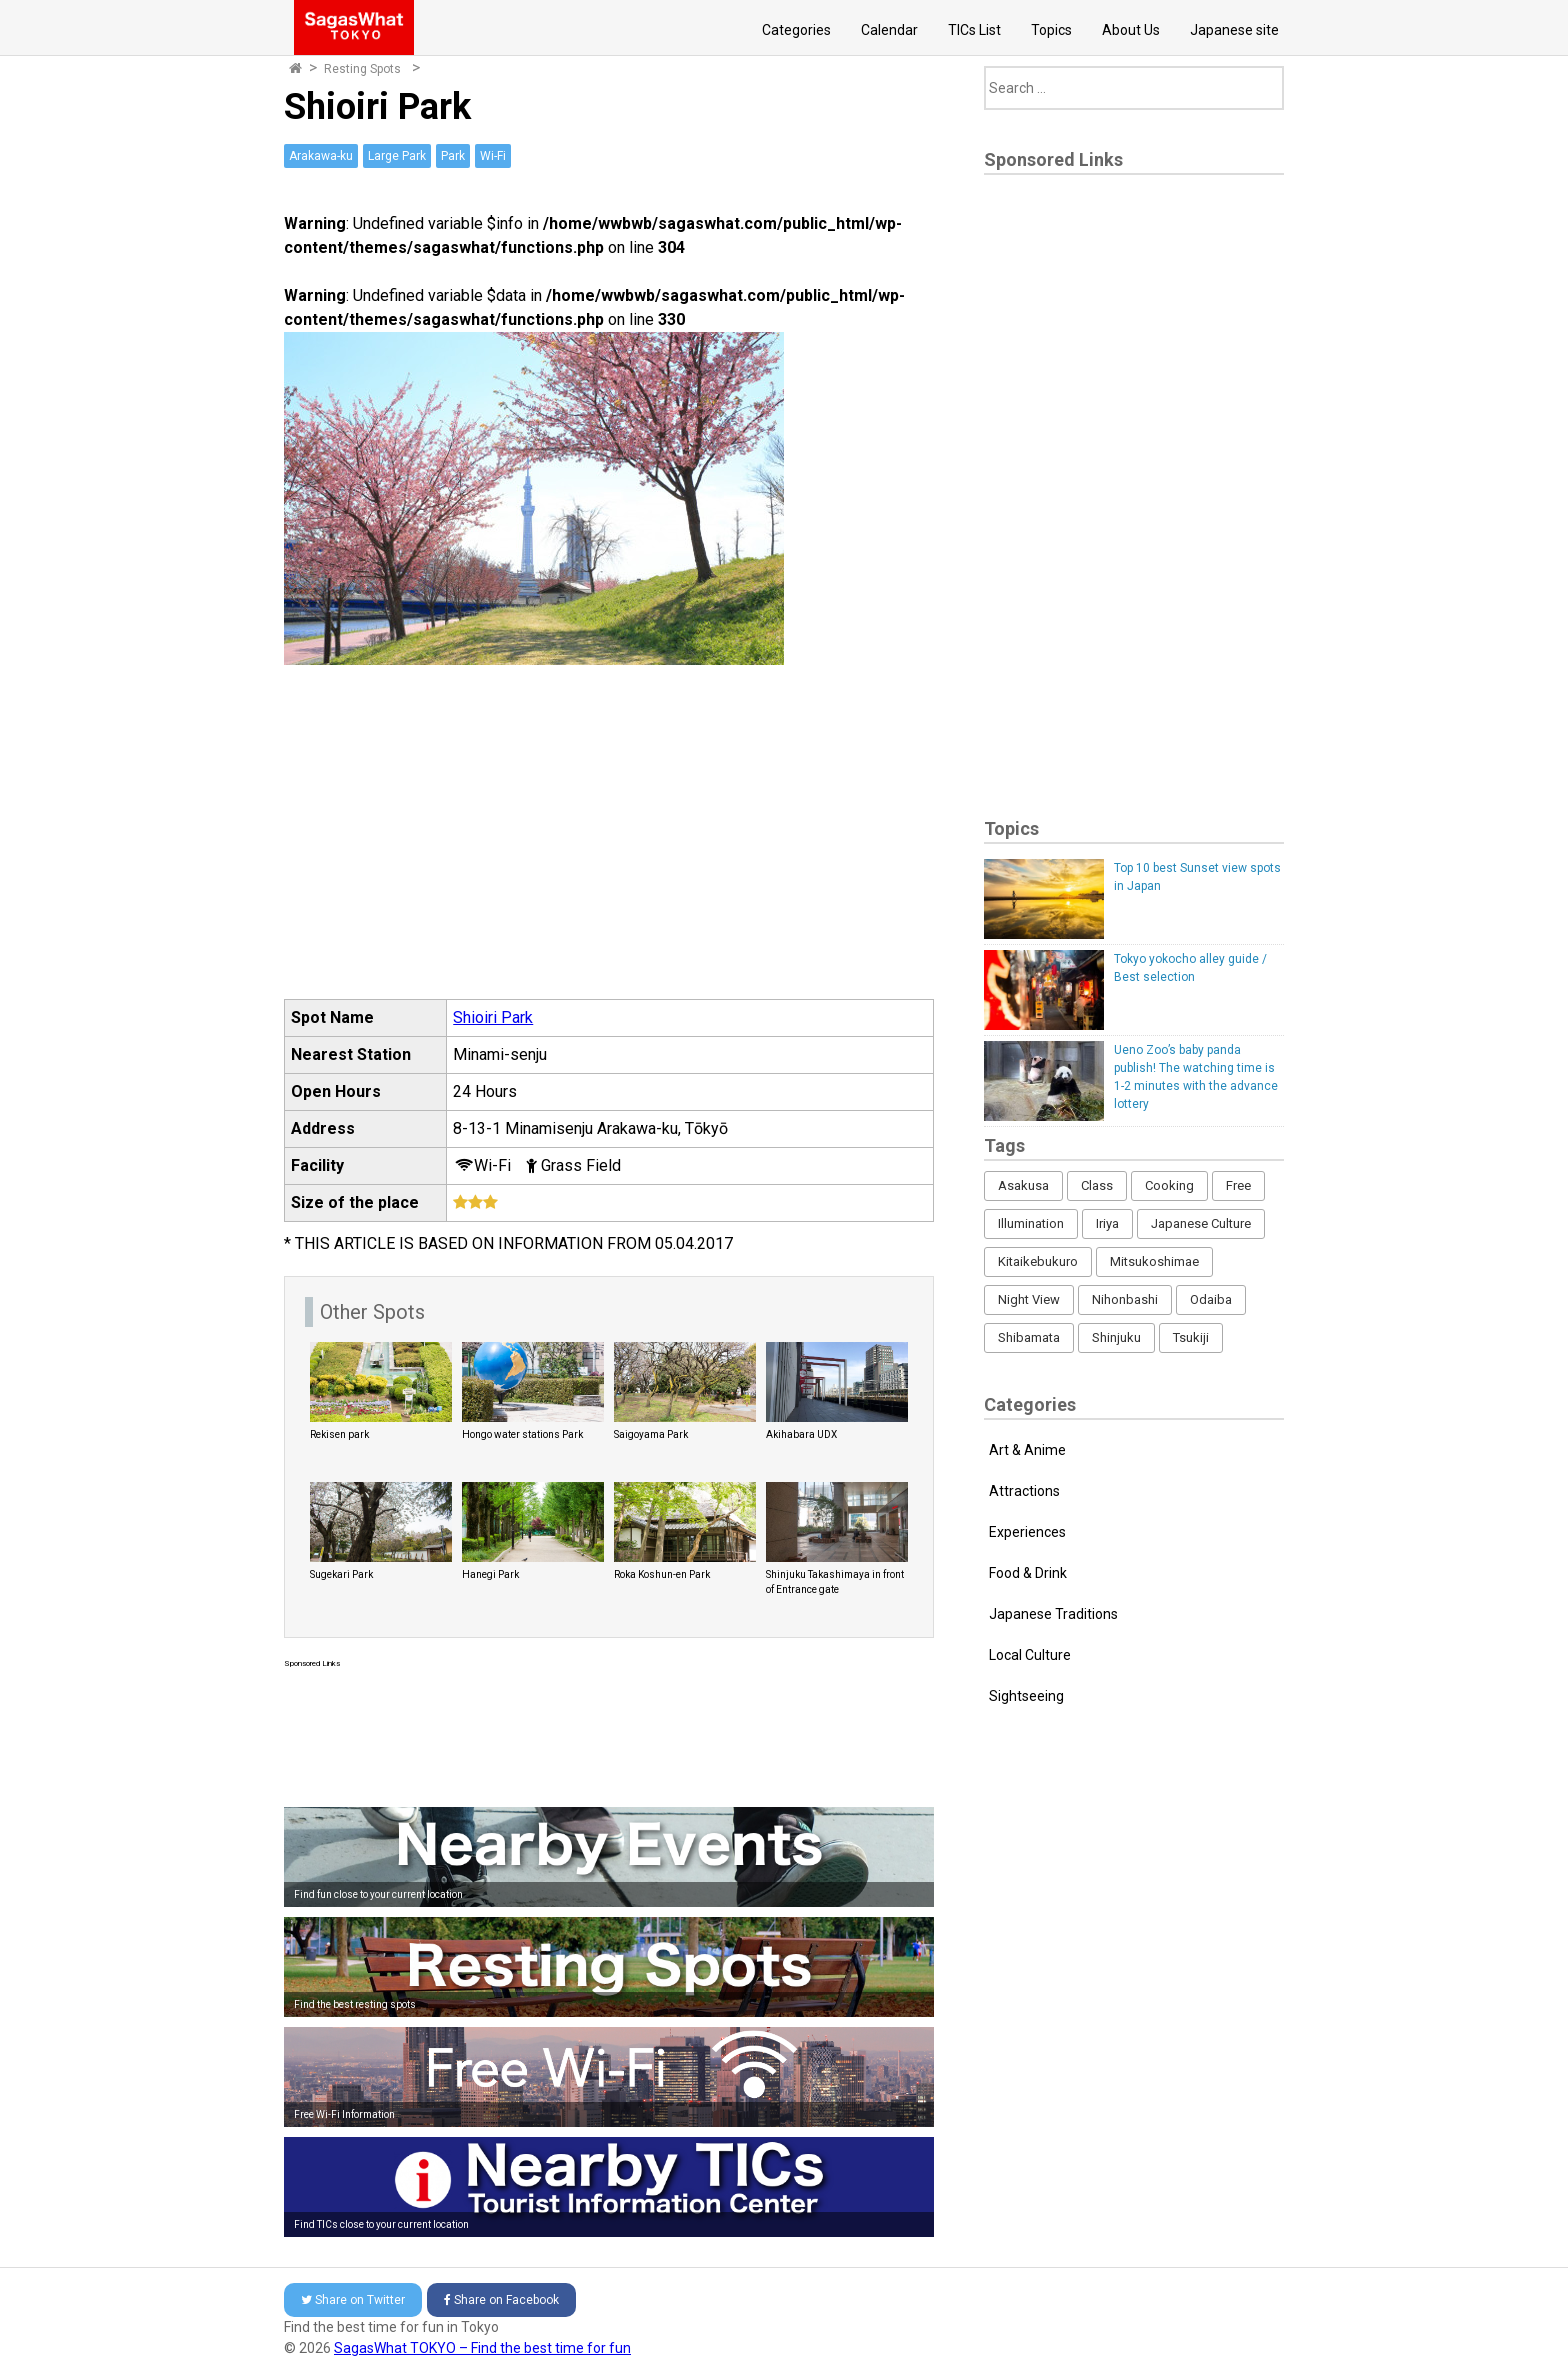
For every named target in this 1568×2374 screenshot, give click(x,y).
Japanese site (1234, 30)
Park (453, 156)
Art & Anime (1027, 1450)
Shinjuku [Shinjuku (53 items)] (1116, 1337)
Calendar (889, 30)
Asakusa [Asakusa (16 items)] (1023, 1185)
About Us (1131, 30)
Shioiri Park (493, 1017)
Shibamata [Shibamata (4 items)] (1029, 1337)
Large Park (397, 156)
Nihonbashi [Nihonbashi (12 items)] (1125, 1299)
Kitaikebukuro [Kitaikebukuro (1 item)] (1038, 1261)
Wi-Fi (493, 156)
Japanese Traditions (1053, 1614)
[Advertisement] (609, 1733)
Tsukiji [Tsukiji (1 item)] (1191, 1337)
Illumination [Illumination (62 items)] (1031, 1223)
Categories (796, 30)
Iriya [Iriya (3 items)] (1107, 1223)
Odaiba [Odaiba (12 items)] (1211, 1299)
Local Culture (1030, 1655)
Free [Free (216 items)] (1238, 1185)
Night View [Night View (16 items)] (1029, 1299)
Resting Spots (362, 69)
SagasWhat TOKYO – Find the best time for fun (482, 2348)
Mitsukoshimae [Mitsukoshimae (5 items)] (1154, 1261)
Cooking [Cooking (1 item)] (1169, 1185)
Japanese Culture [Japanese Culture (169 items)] (1201, 1223)
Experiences (1027, 1532)
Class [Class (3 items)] (1097, 1185)
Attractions (1024, 1491)
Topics (1051, 30)
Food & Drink (1028, 1573)
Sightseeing (1026, 1696)
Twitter (353, 2300)
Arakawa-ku (321, 156)
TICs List (974, 30)
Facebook (501, 2300)
